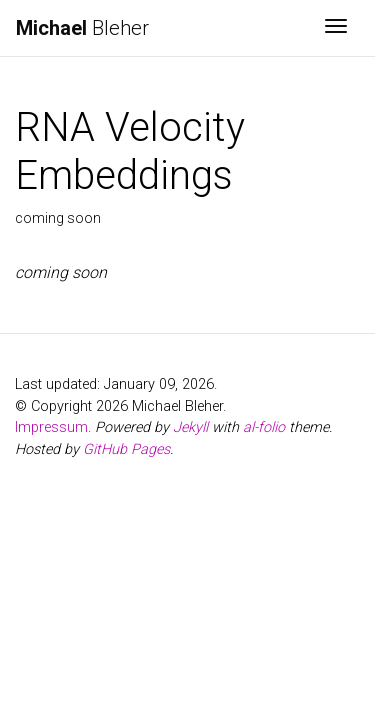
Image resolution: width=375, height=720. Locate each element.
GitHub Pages (126, 449)
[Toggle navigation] (336, 28)
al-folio (264, 427)
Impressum (51, 427)
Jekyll (190, 427)
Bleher (82, 28)
